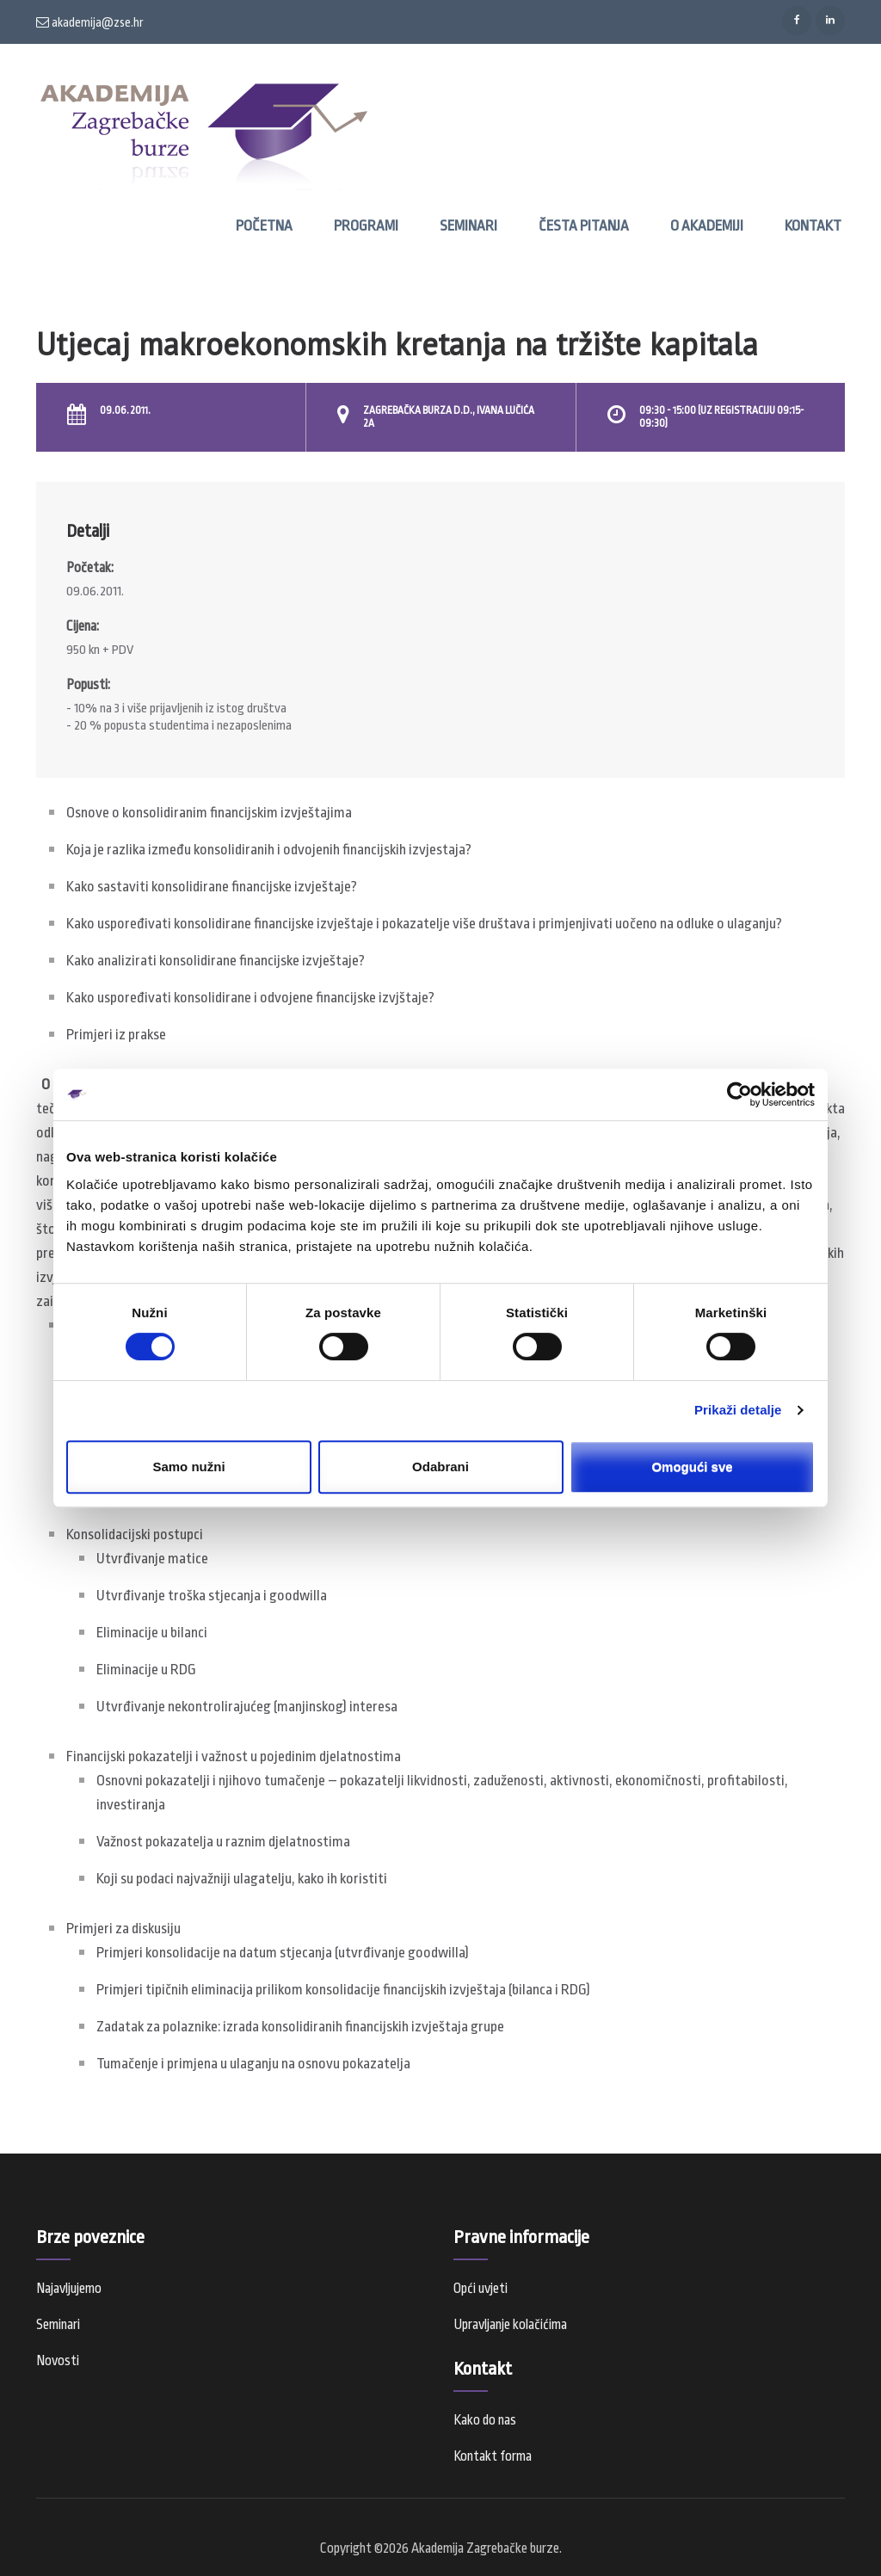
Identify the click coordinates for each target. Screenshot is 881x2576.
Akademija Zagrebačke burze (485, 2548)
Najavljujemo (69, 2288)
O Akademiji (706, 226)
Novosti (57, 2361)
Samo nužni (188, 1466)
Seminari (468, 226)
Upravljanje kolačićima (510, 2325)
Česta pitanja (584, 226)
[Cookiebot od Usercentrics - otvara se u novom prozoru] (739, 1094)
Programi (366, 226)
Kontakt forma (492, 2456)
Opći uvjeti (480, 2288)
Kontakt (813, 226)
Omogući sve (691, 1466)
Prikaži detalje (738, 1409)
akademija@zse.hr (90, 22)
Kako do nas (484, 2420)
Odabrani (440, 1466)
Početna (264, 226)
